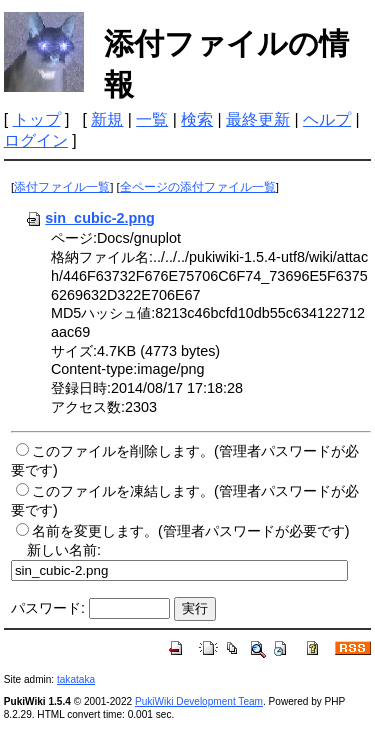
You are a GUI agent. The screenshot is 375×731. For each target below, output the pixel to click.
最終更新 (258, 119)
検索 (197, 119)
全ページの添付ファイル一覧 (198, 187)
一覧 (152, 119)
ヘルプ (327, 119)
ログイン (36, 140)
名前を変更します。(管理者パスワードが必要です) (191, 531)
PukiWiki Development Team (199, 701)
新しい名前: (64, 550)
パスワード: (48, 608)
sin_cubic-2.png (90, 218)
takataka (76, 679)
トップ (37, 119)
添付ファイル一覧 (62, 187)
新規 (107, 119)
